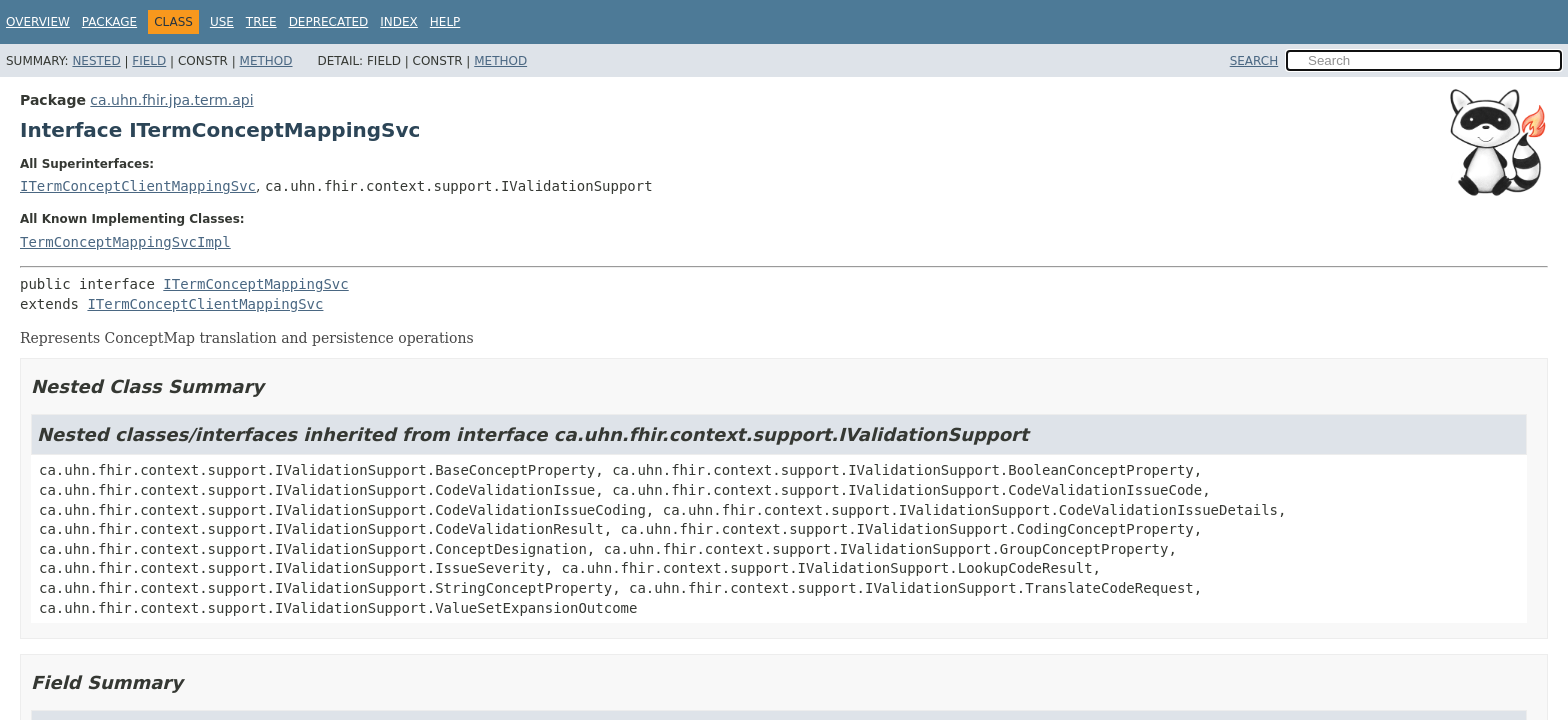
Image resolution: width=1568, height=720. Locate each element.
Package (109, 22)
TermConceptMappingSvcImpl (125, 242)
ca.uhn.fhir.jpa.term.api (171, 100)
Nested (96, 61)
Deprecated (329, 22)
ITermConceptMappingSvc (255, 284)
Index (399, 22)
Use (222, 22)
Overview (38, 22)
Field (149, 61)
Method (266, 61)
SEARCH (1254, 61)
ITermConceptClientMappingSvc (138, 186)
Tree (261, 22)
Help (445, 22)
